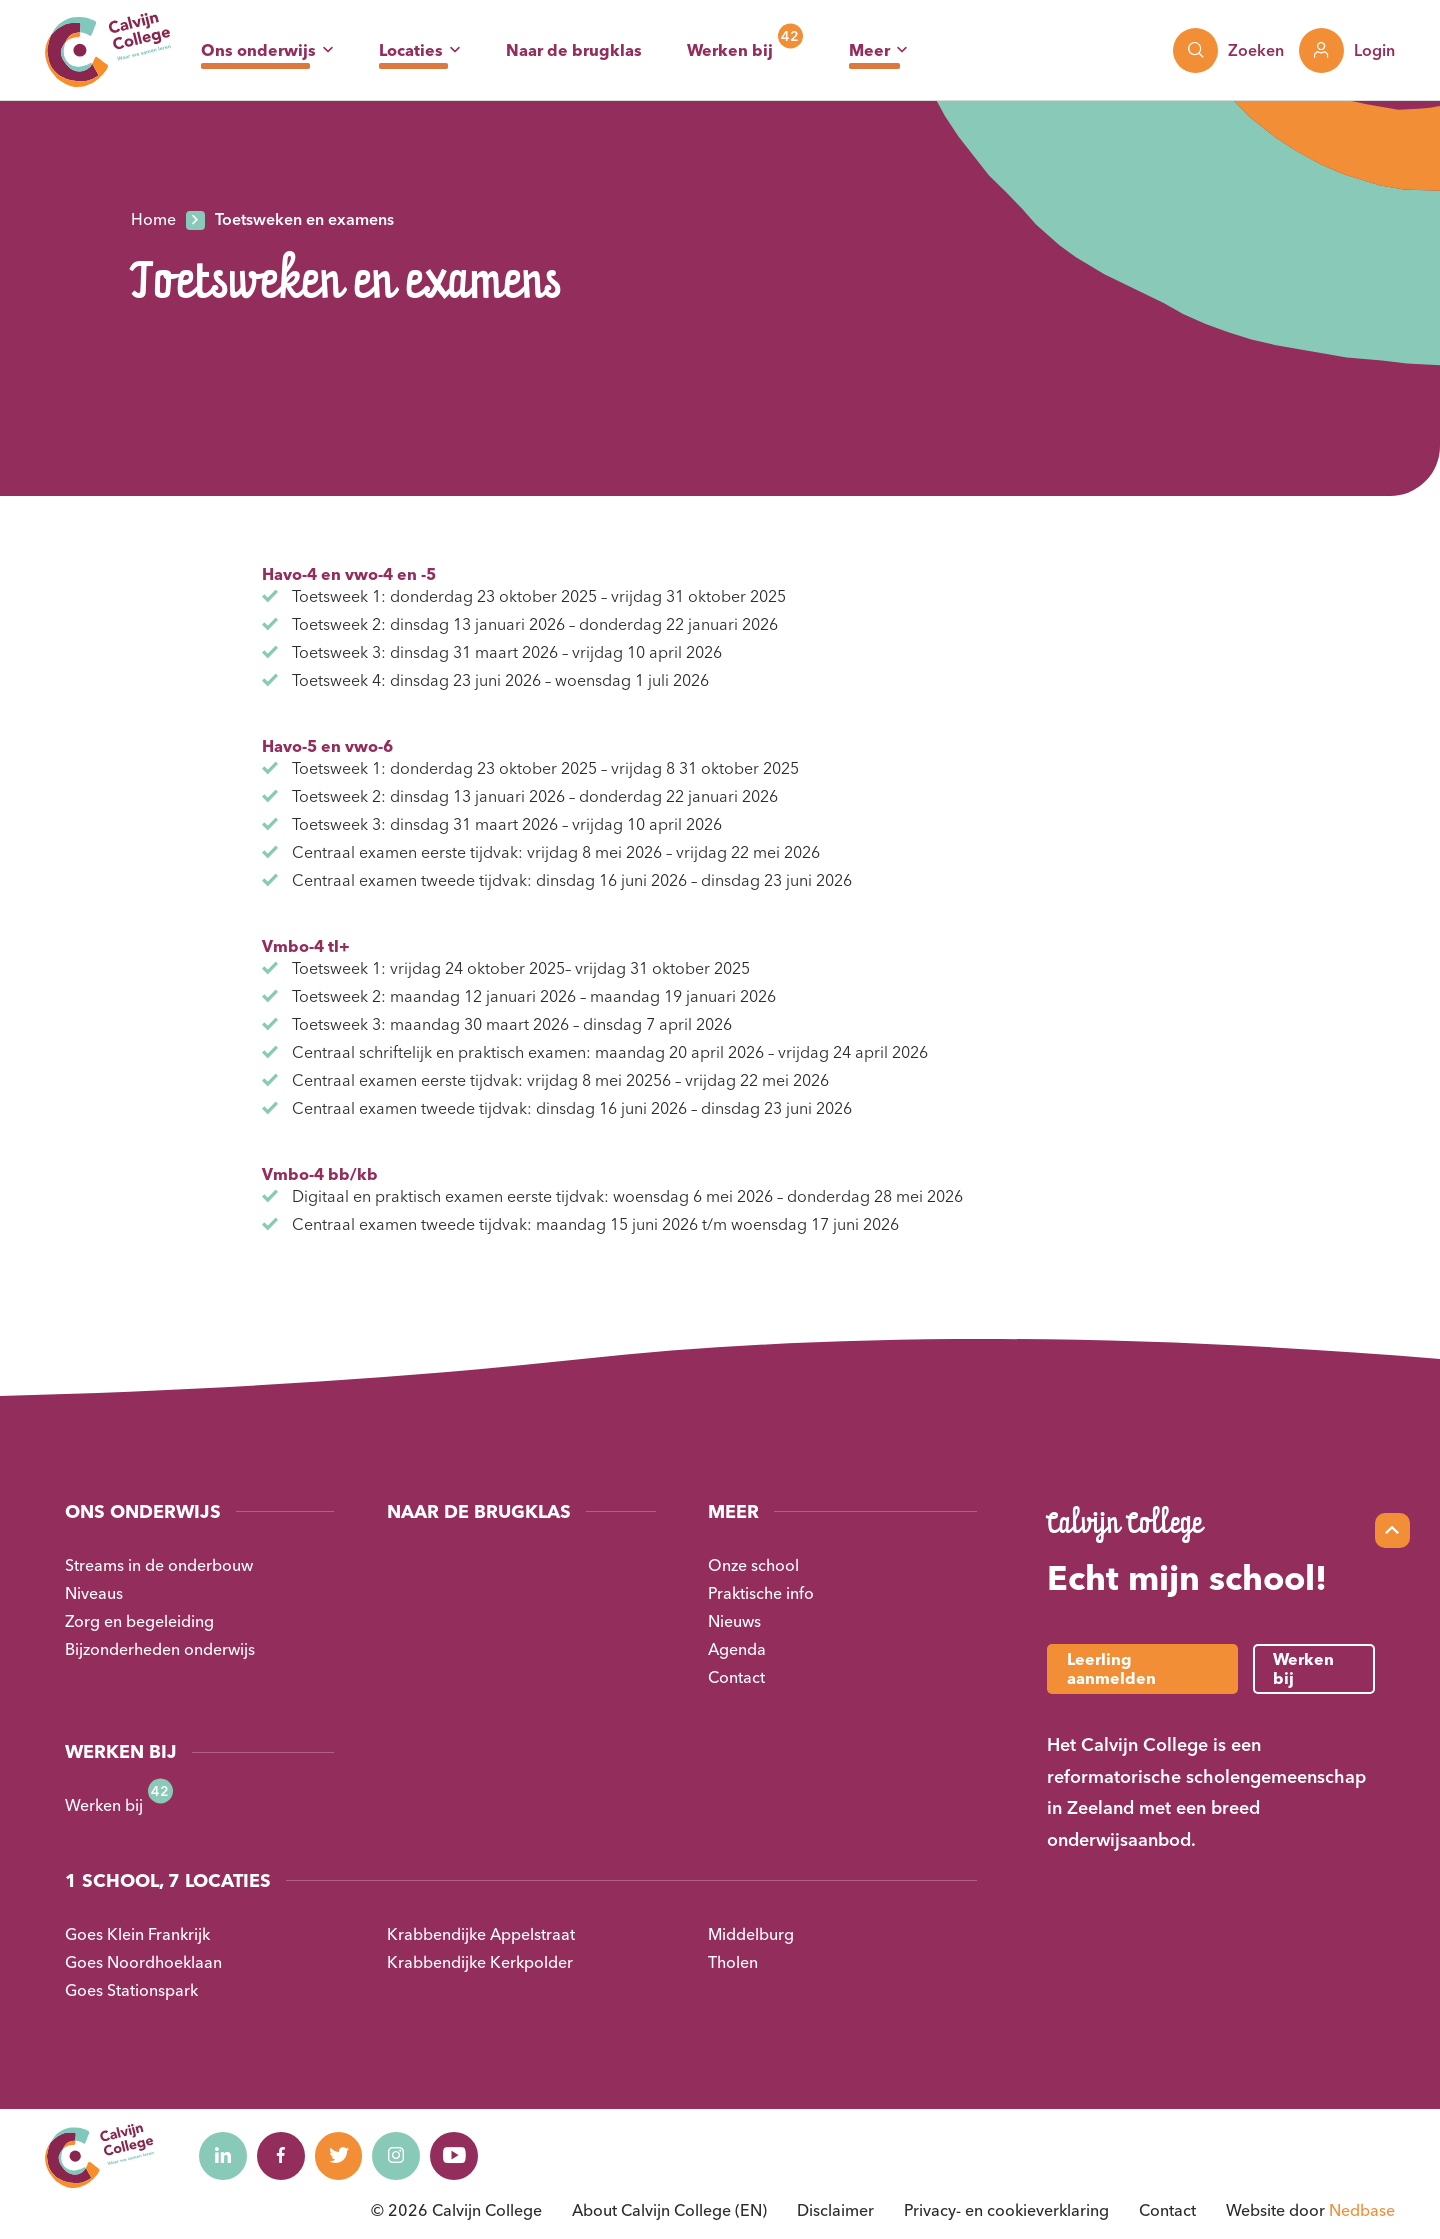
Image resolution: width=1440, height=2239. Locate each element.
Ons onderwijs (258, 50)
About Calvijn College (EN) (669, 2210)
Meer (869, 50)
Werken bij (730, 50)
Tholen (733, 1962)
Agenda (737, 1649)
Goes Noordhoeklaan (143, 1962)
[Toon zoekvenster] (1228, 50)
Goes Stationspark (131, 1990)
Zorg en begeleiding (139, 1621)
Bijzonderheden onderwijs (160, 1649)
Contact (736, 1677)
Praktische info (761, 1593)
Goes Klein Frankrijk (137, 1934)
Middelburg (751, 1934)
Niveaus (94, 1593)
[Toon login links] (1347, 50)
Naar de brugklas (574, 50)
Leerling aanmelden (1111, 1668)
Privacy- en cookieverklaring (1006, 2210)
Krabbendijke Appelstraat (481, 1934)
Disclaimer (835, 2210)
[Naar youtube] (464, 2156)
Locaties (411, 50)
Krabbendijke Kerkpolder (480, 1962)
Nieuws (734, 1621)
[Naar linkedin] (224, 2156)
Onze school (753, 1565)
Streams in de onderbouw (159, 1565)
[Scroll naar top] (1392, 1530)
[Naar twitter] (344, 2156)
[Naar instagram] (404, 2156)
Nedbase (1362, 2210)
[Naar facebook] (284, 2156)
